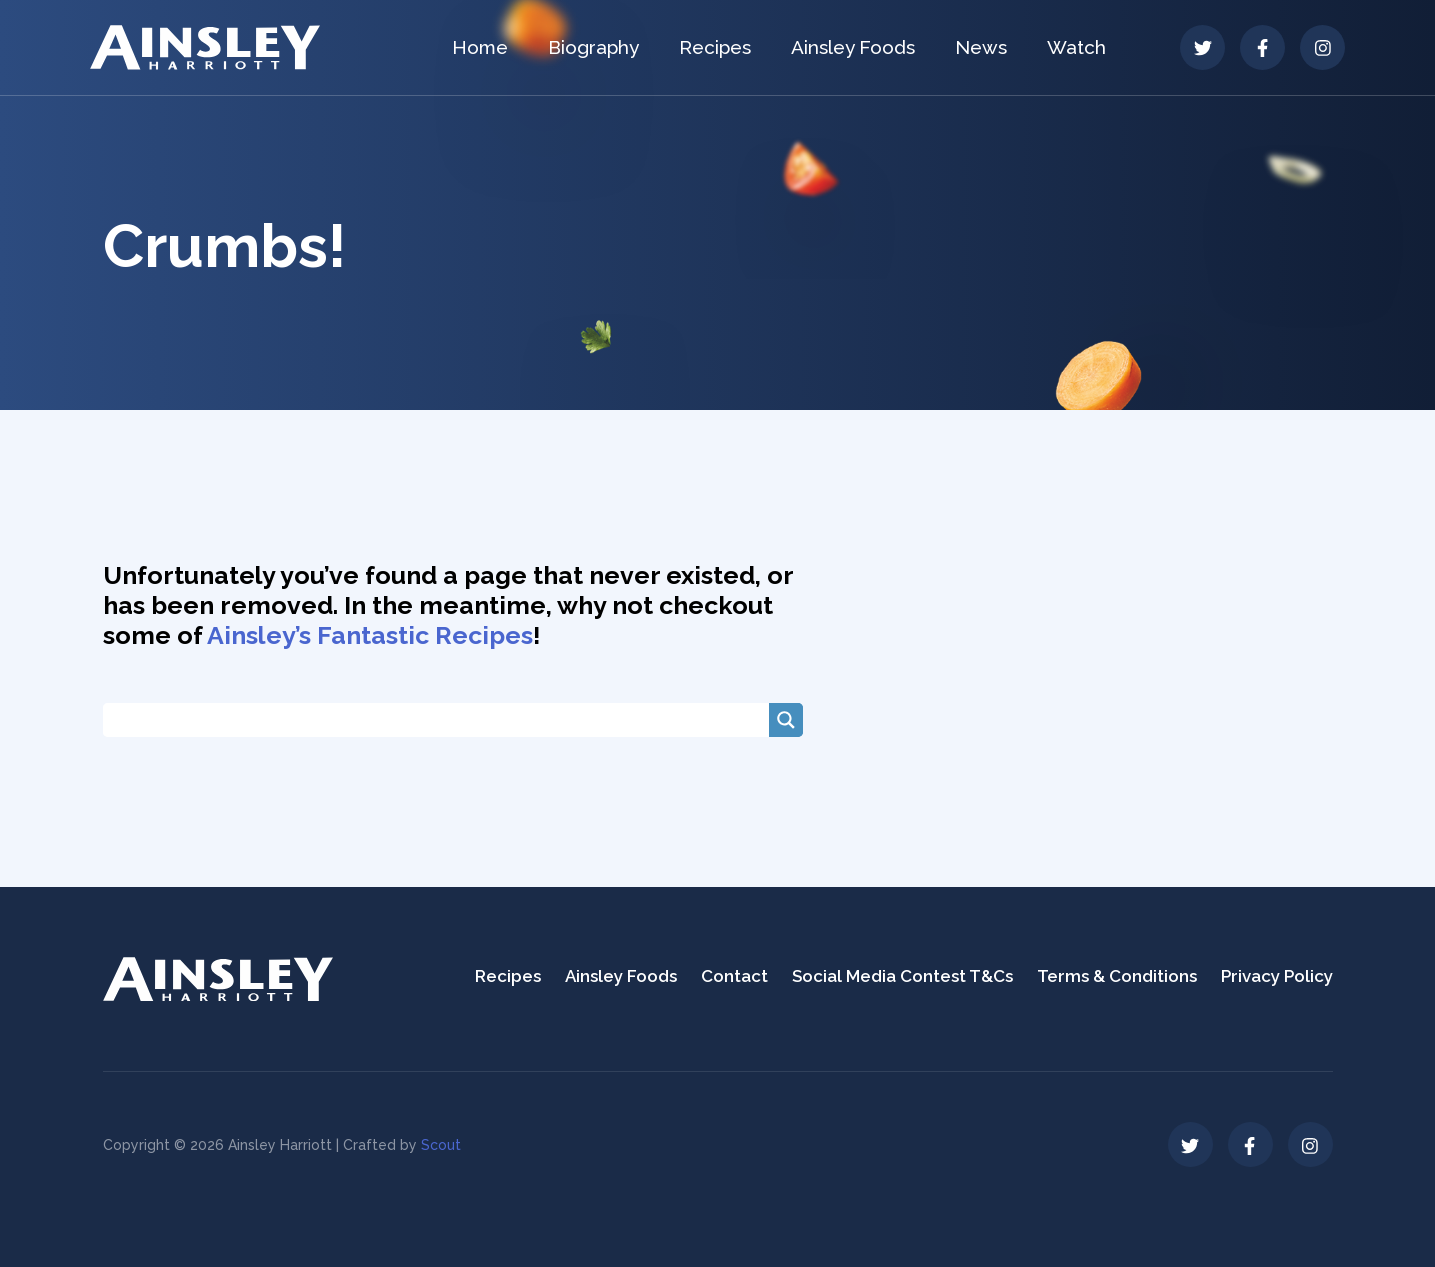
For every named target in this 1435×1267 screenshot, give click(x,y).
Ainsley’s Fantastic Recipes (370, 635)
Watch (1076, 47)
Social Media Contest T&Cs (902, 976)
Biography (593, 47)
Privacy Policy (1277, 976)
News (981, 47)
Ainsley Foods (853, 47)
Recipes (715, 47)
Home (480, 47)
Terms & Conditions (1117, 976)
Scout (441, 1145)
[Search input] (441, 720)
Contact (734, 976)
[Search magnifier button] (786, 720)
